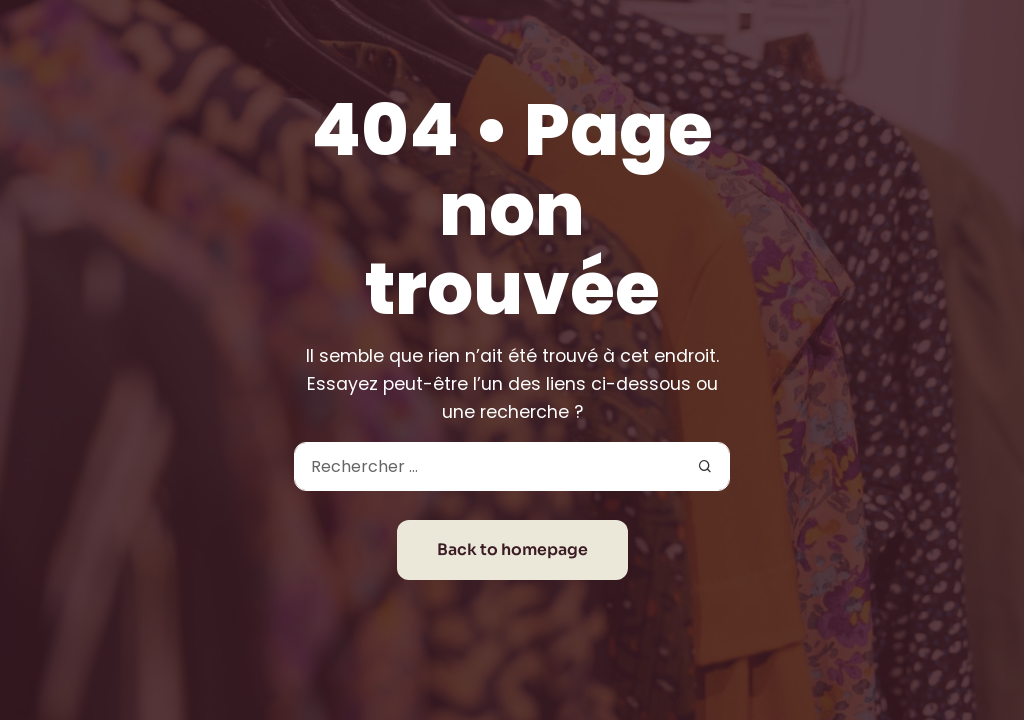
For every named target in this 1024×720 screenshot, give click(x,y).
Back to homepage (512, 550)
